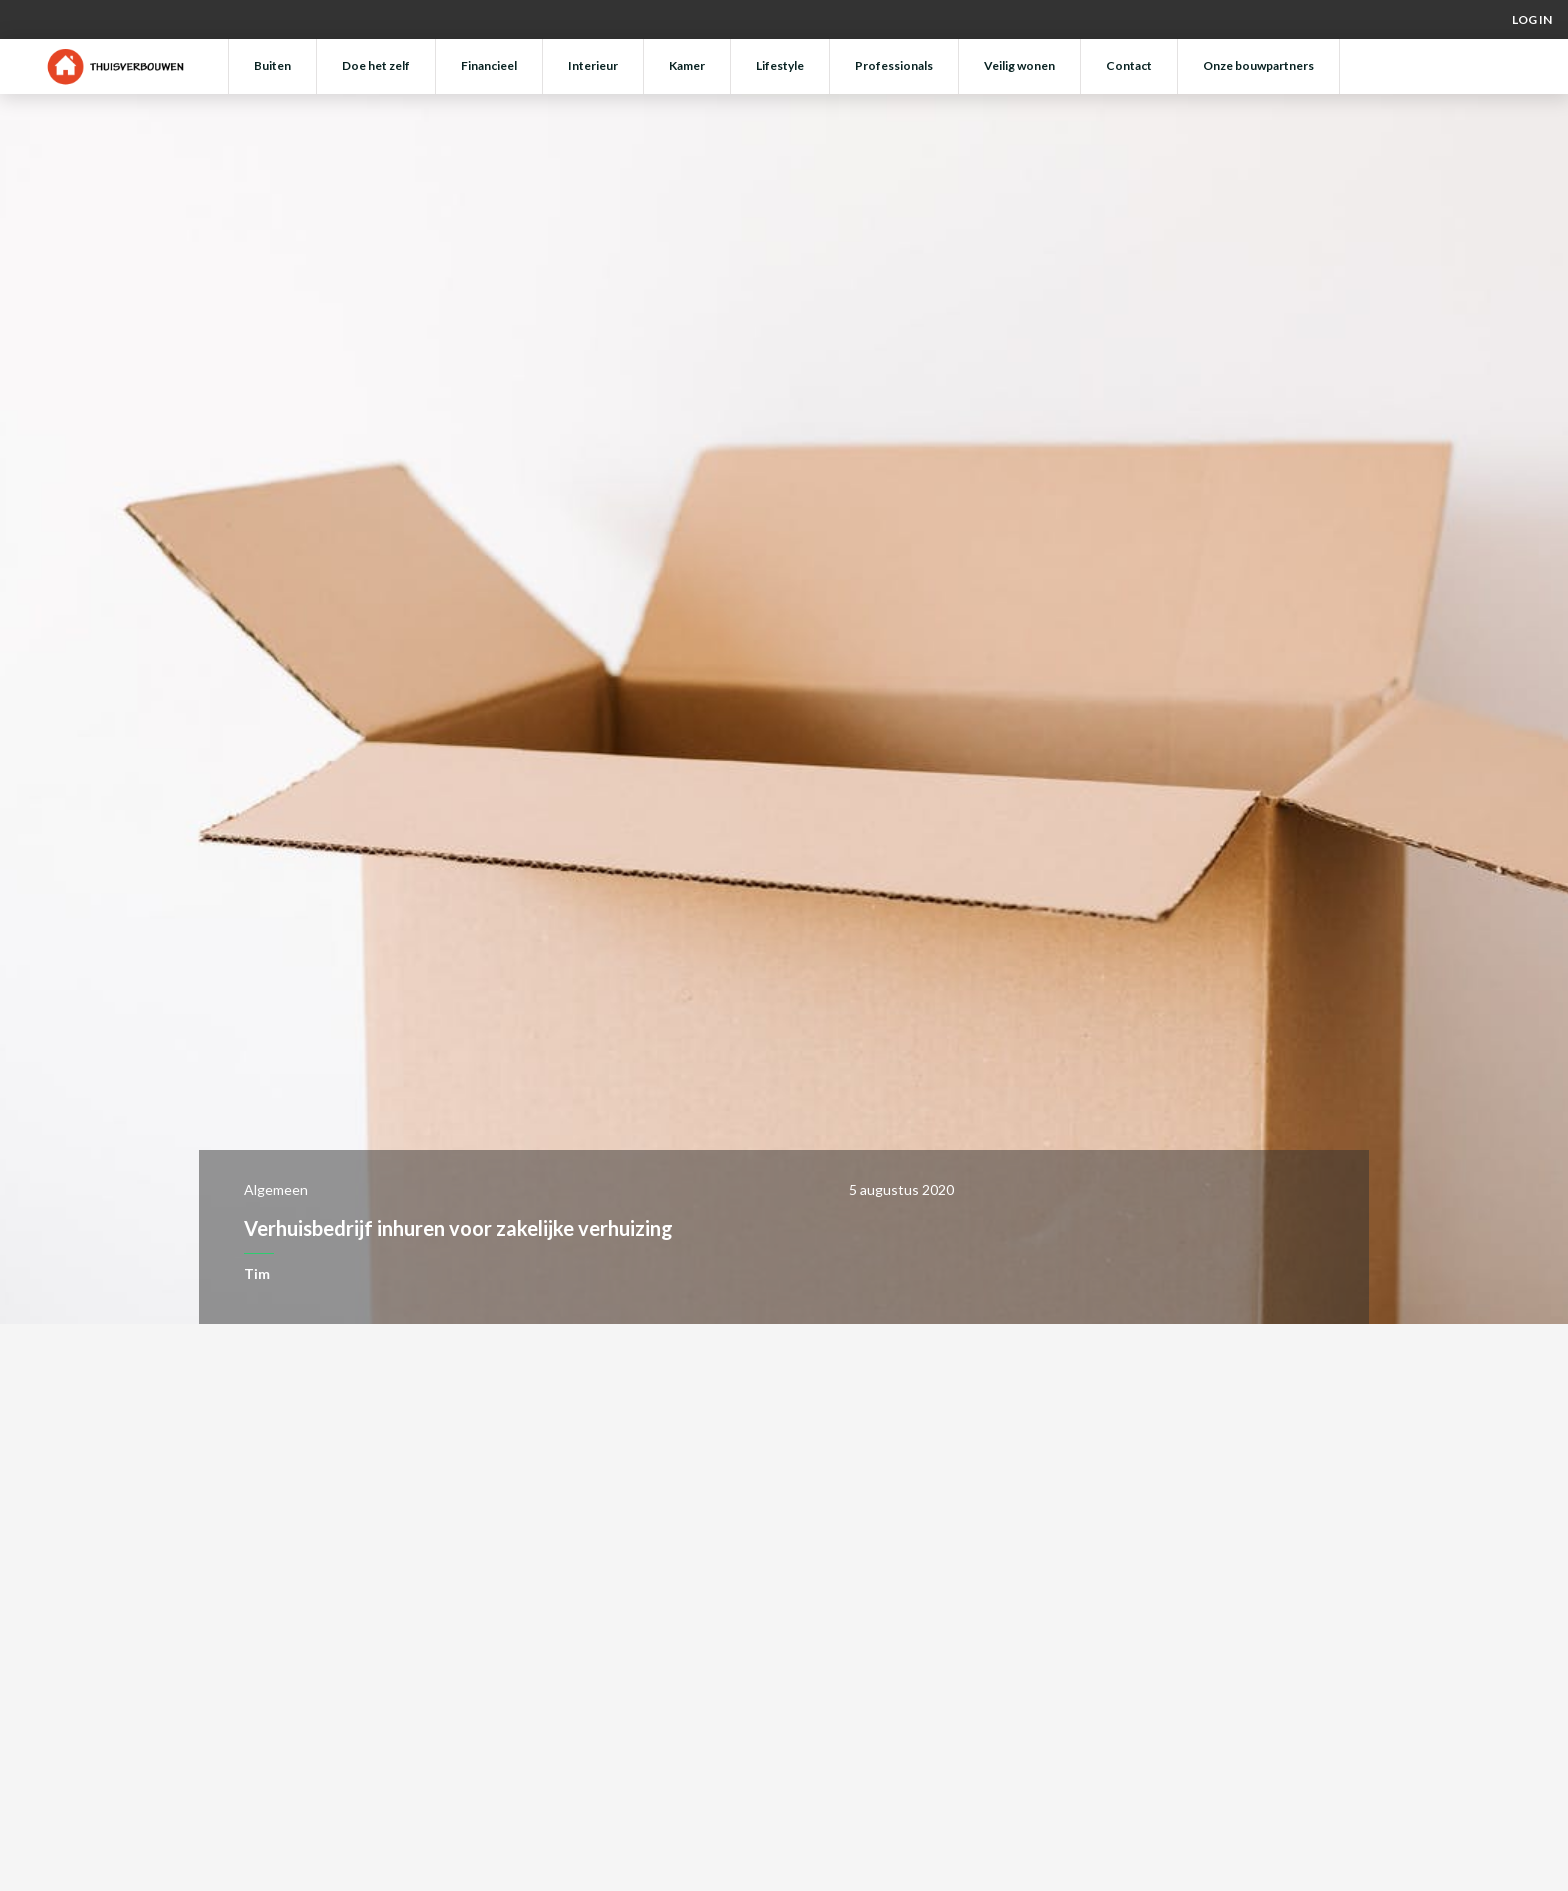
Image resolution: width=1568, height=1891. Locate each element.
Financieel (489, 65)
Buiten (272, 65)
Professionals (894, 65)
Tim (257, 1273)
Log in (1532, 19)
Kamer (687, 65)
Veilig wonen (1019, 65)
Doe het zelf (376, 65)
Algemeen (276, 1189)
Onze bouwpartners (1258, 65)
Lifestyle (780, 65)
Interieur (593, 65)
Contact (1129, 65)
